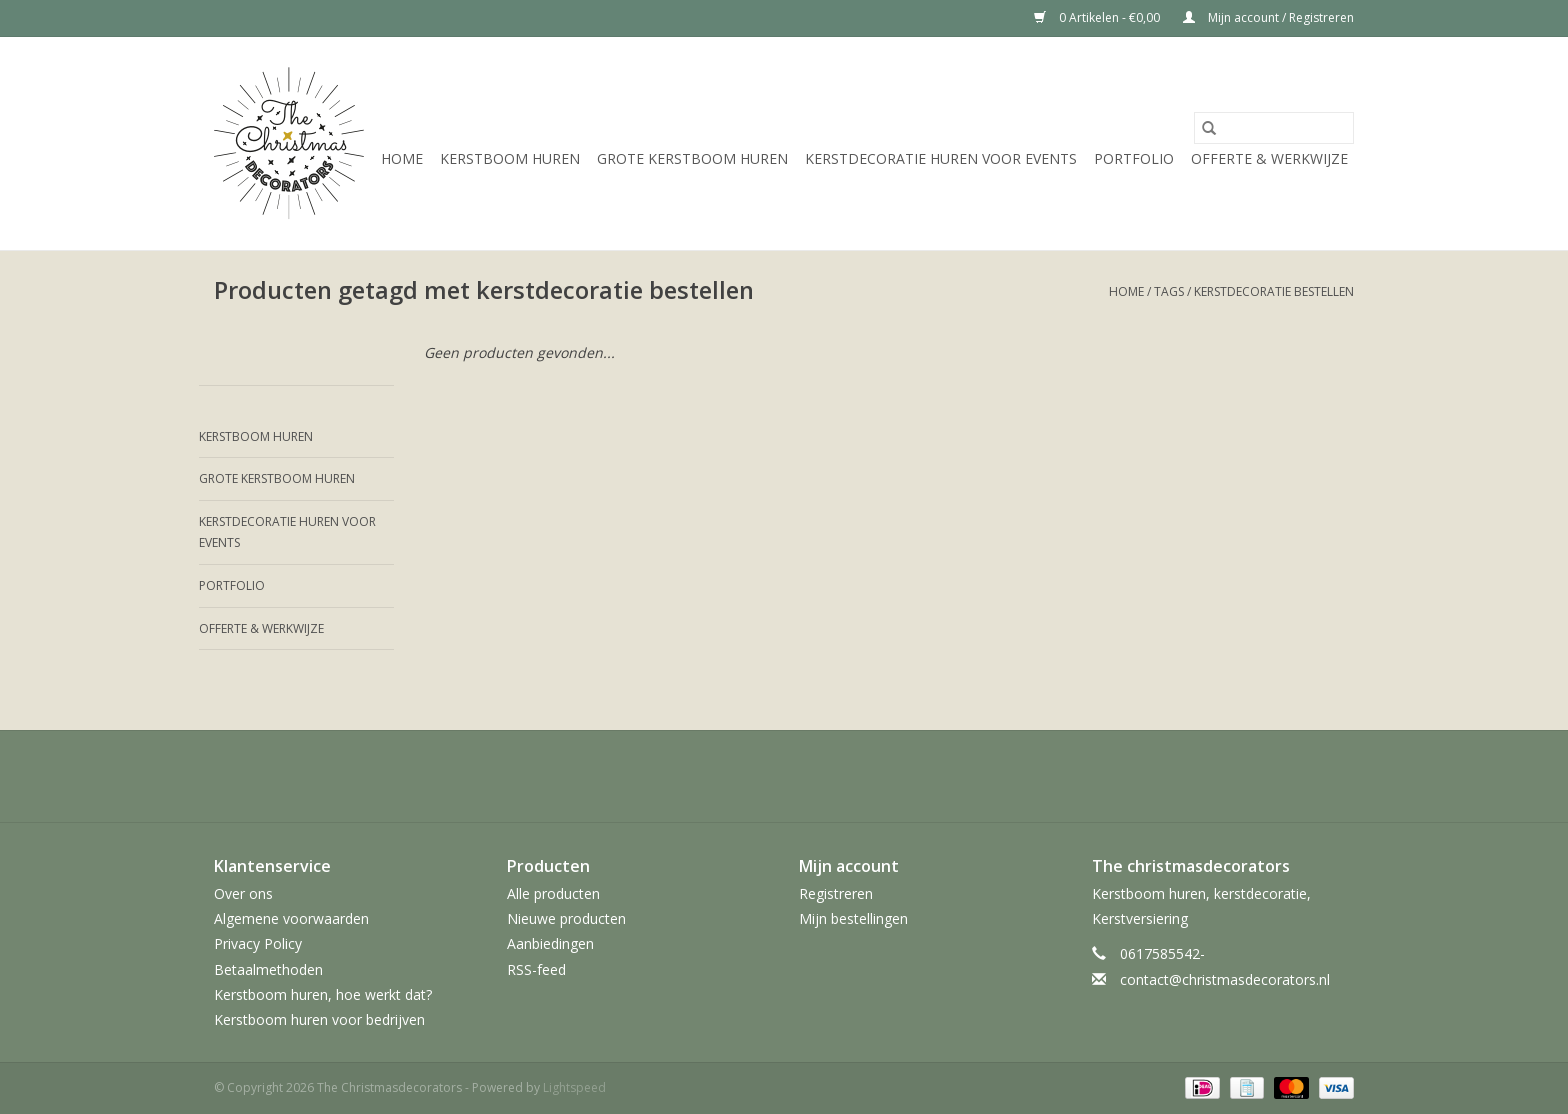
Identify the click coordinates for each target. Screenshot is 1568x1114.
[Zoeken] (1274, 128)
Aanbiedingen (550, 943)
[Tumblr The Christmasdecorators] (856, 776)
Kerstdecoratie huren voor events (941, 158)
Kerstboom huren (510, 158)
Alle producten (553, 893)
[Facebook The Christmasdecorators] (676, 776)
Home (402, 158)
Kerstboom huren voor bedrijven (319, 1019)
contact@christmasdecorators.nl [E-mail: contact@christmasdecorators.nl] (1225, 979)
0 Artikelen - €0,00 (1098, 17)
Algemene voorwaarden (291, 918)
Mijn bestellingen (853, 918)
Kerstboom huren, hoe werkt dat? (323, 994)
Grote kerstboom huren (692, 158)
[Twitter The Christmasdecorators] (712, 776)
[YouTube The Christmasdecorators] (820, 776)
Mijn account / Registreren (1268, 17)
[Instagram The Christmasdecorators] (892, 776)
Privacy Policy (258, 943)
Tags (1169, 291)
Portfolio (1134, 158)
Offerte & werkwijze (1269, 158)
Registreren (836, 893)
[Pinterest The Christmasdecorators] (784, 776)
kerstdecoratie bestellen (1274, 291)
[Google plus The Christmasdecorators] (748, 776)
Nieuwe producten (566, 918)
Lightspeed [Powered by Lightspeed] (574, 1087)
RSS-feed (536, 969)
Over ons (243, 893)
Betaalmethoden (268, 969)
